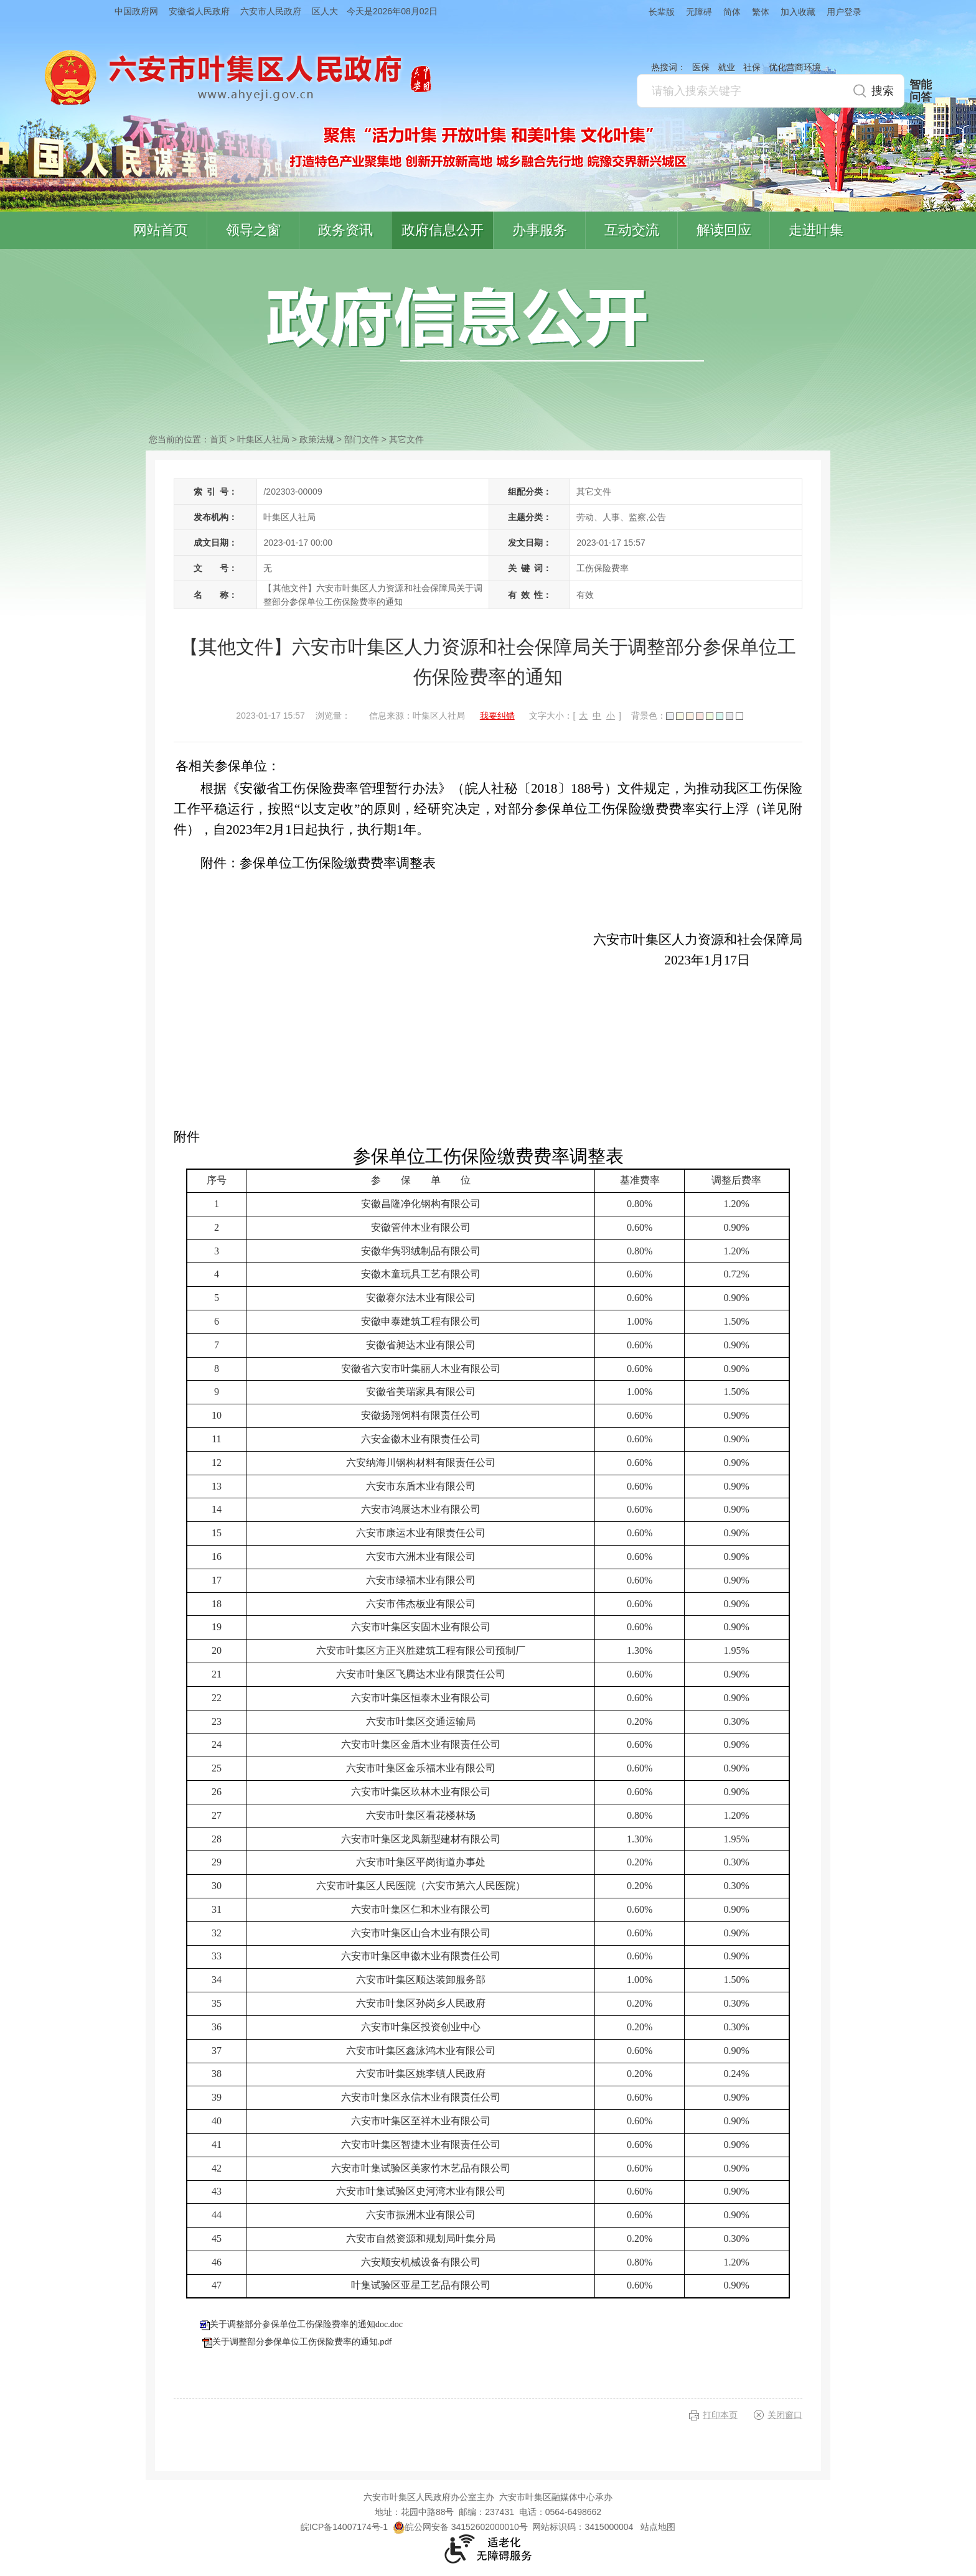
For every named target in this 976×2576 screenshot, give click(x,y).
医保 (701, 67)
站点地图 (657, 2527)
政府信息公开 (442, 230)
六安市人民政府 (270, 11)
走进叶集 (816, 230)
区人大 (325, 11)
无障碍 (699, 12)
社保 (752, 67)
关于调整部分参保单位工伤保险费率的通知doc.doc (306, 2324)
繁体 (760, 12)
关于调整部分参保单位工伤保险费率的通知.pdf (302, 2341)
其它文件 (406, 439)
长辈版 (662, 12)
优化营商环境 (795, 67)
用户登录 (844, 12)
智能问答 (920, 90)
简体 (732, 12)
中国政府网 (136, 11)
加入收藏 (798, 12)
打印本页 (720, 2415)
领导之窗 (253, 230)
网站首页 (160, 230)
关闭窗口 (784, 2415)
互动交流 (631, 230)
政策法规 (316, 439)
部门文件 (361, 439)
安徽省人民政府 (199, 11)
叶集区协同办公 (958, 295)
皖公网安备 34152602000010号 (460, 2527)
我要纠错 (497, 716)
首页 (218, 439)
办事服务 (539, 230)
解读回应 (724, 230)
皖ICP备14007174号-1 (344, 2527)
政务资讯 (345, 230)
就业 (726, 67)
